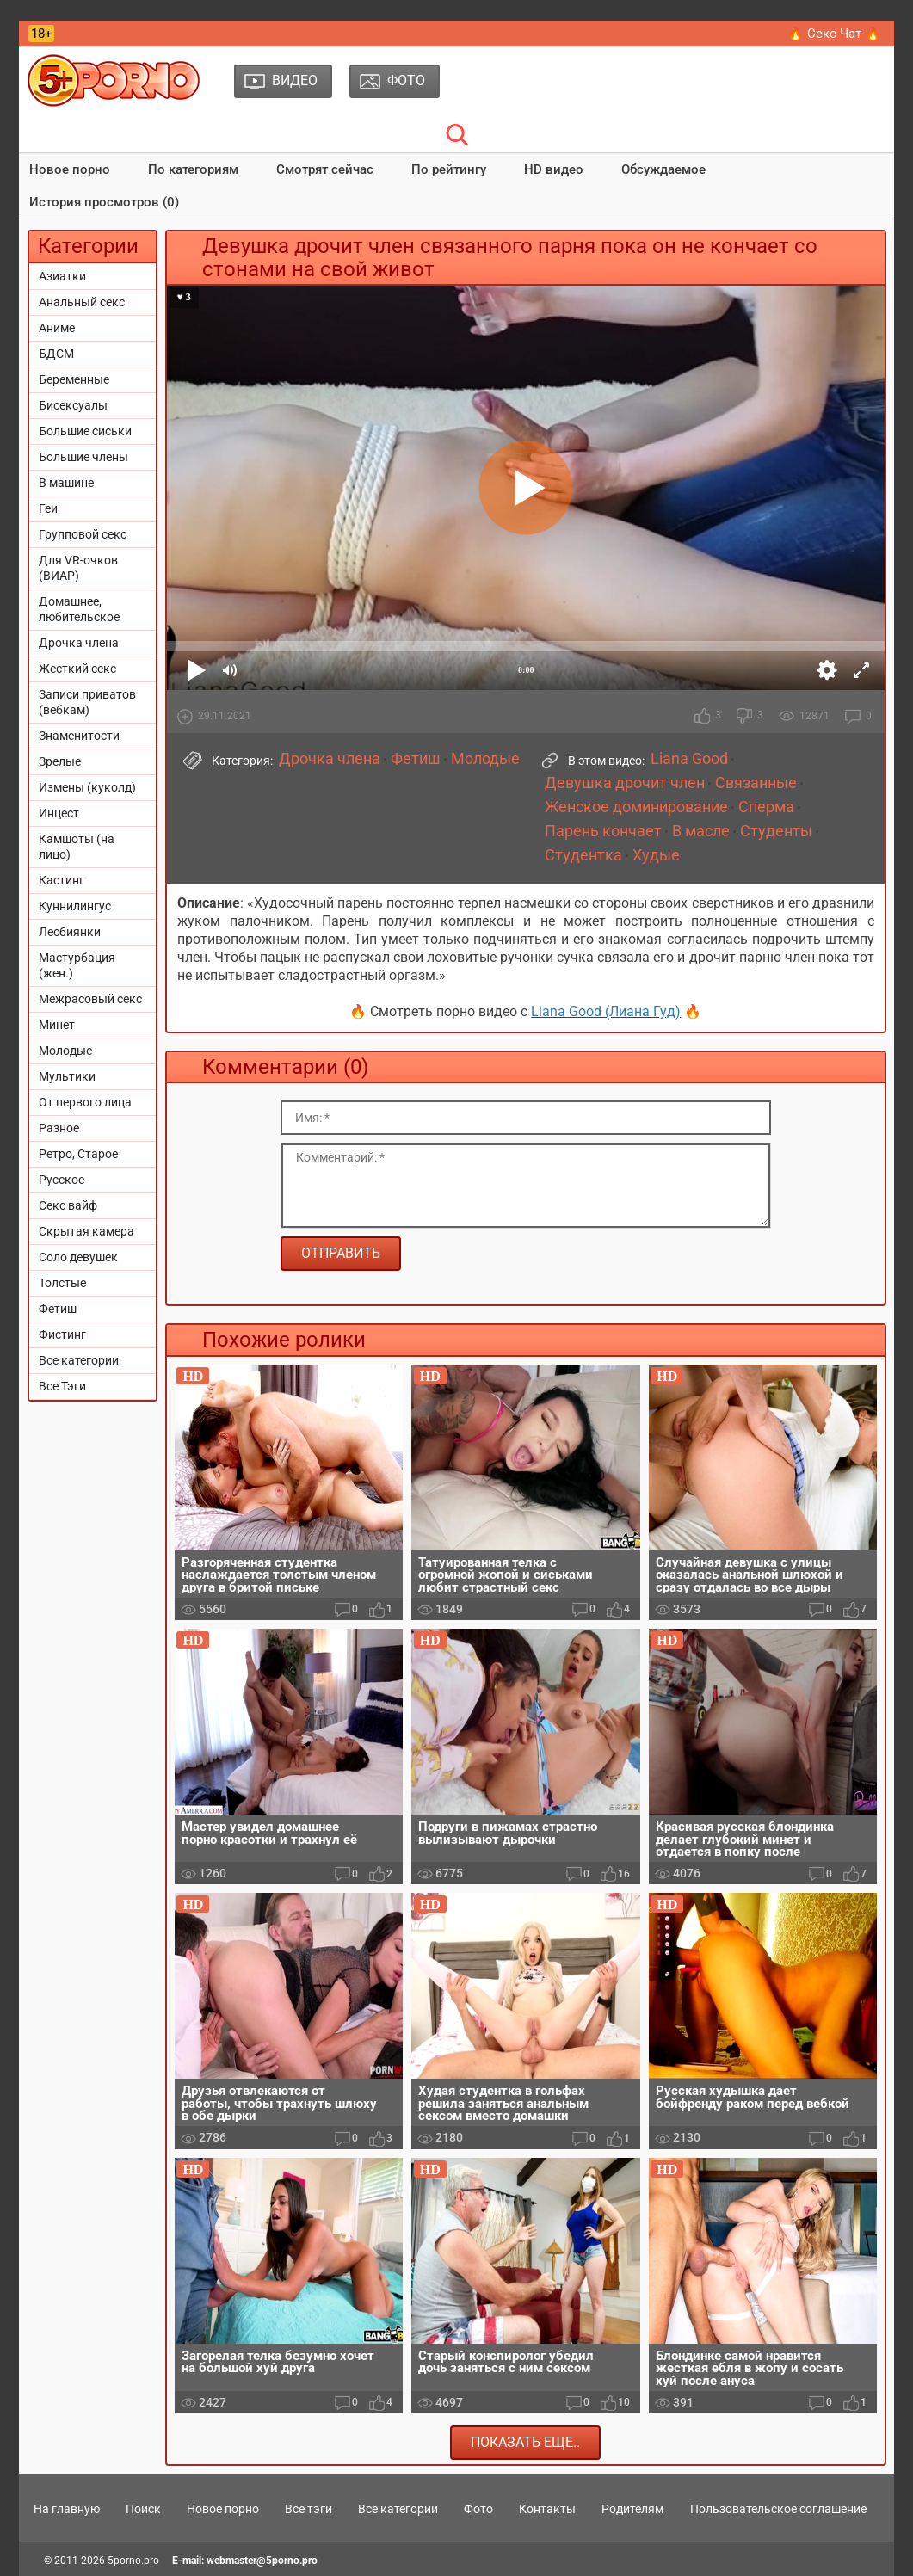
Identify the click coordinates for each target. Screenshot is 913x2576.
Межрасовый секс (90, 999)
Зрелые (60, 761)
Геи (48, 508)
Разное (59, 1128)
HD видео (553, 169)
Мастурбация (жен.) (77, 965)
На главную (67, 2509)
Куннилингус (75, 906)
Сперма (766, 807)
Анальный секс (82, 302)
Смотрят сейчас (324, 169)
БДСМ (56, 354)
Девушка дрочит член (625, 783)
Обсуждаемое (663, 169)
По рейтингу (448, 169)
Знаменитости (79, 736)
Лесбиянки (70, 932)
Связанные (756, 783)
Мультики (67, 1076)
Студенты (776, 831)
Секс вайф (68, 1205)
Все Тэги (62, 1386)
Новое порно (69, 169)
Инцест (59, 813)
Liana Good (689, 758)
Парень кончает (603, 831)
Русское (61, 1179)
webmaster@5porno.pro (262, 2560)
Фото (478, 2509)
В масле (701, 831)
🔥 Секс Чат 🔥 (834, 33)
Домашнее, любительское (79, 609)
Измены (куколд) (87, 787)
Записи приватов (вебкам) (87, 702)
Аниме (57, 328)
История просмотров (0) (104, 202)
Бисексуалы (73, 405)
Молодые (65, 1050)
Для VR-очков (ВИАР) (78, 567)
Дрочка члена (79, 643)
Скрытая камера (86, 1231)
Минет (57, 1025)
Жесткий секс (77, 668)
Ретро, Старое (78, 1154)
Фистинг (62, 1334)
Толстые (62, 1283)
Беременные (74, 379)
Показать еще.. (525, 2442)
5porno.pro (133, 2560)
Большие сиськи (85, 431)
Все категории (79, 1360)
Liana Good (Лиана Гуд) (606, 1011)
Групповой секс (82, 534)
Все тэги (308, 2509)
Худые (656, 855)
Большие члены (83, 457)
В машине (66, 483)
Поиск (143, 2509)
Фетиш (58, 1309)
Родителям (632, 2509)
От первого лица (85, 1102)
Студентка (583, 855)
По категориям (193, 169)
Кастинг (61, 880)
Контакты (547, 2509)
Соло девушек (78, 1257)
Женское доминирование (636, 807)
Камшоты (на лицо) (76, 846)
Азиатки (62, 276)
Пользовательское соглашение (778, 2509)
